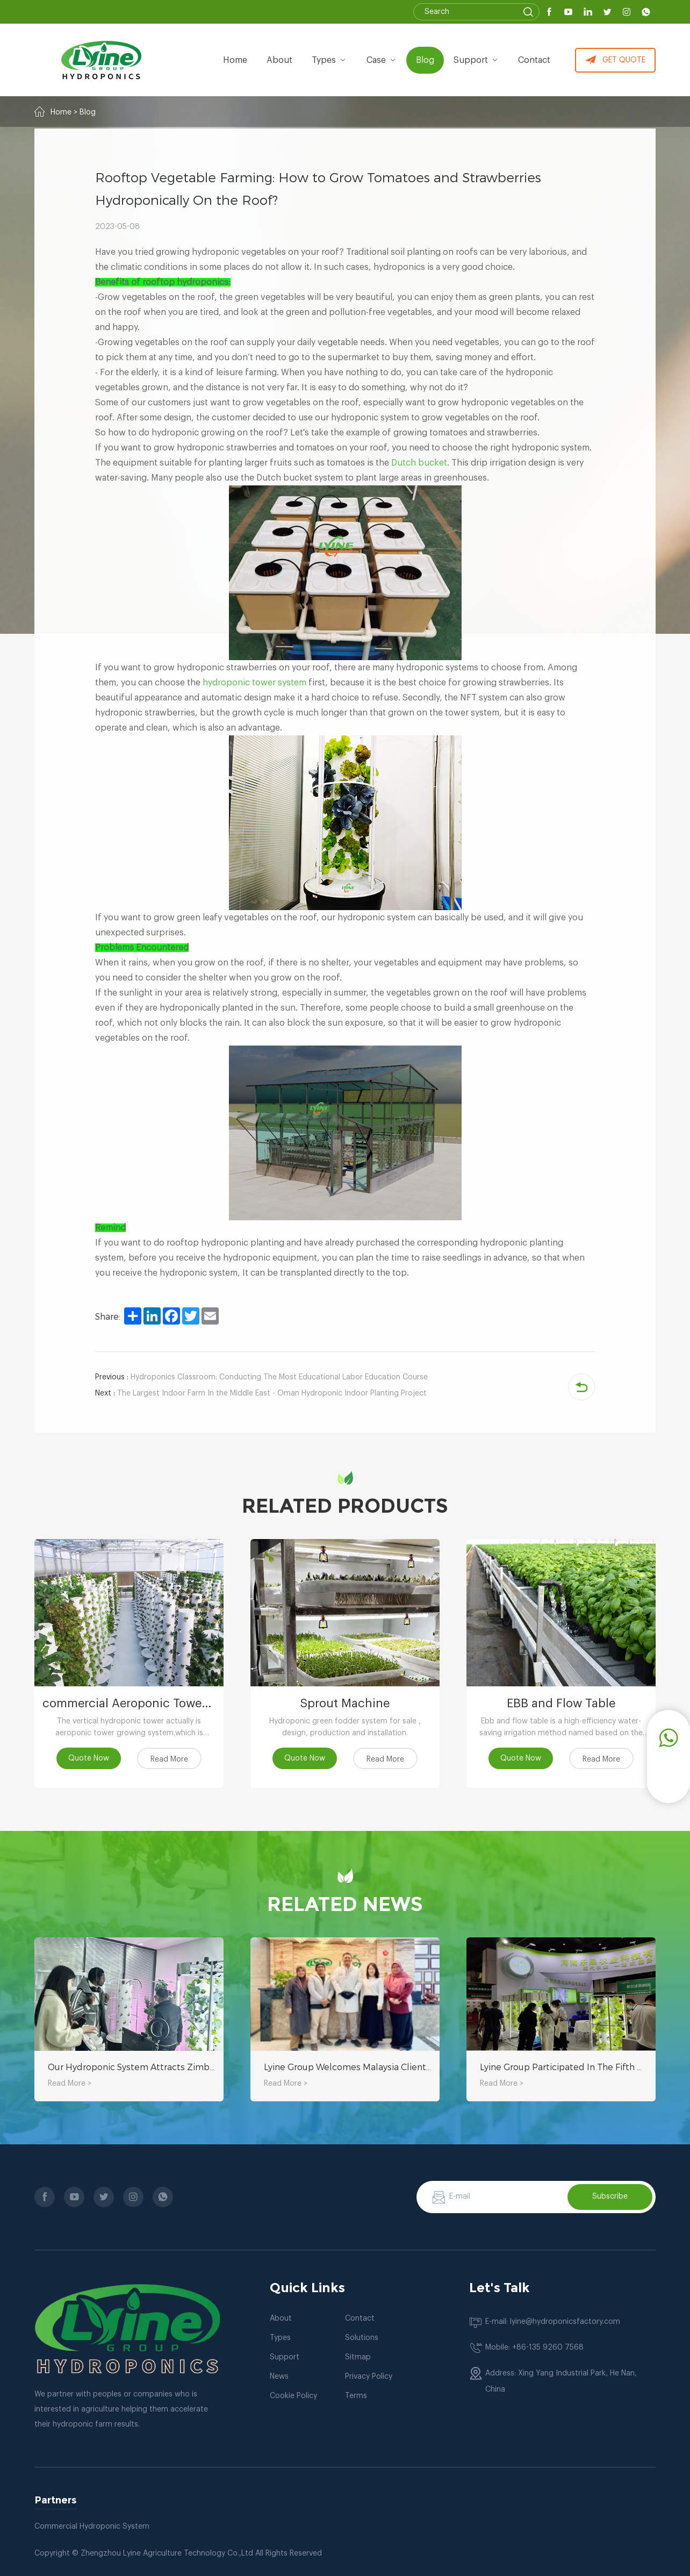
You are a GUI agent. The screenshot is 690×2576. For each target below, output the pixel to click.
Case (382, 60)
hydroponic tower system (254, 682)
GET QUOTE (615, 60)
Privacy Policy (368, 2376)
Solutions (361, 2338)
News (279, 2376)
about (280, 60)
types (330, 60)
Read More (169, 1759)
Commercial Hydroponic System (91, 2526)
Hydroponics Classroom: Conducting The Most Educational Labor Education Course (261, 1377)
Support (476, 60)
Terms (356, 2396)
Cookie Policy (293, 2396)
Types (280, 2338)
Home (236, 60)
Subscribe (610, 2196)
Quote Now (88, 1758)
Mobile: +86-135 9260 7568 (534, 2347)
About (281, 2318)
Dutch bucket (419, 463)
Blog (425, 60)
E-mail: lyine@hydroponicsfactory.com (552, 2321)
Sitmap (358, 2357)
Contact (535, 60)
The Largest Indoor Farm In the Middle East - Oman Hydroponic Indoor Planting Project (261, 1393)
